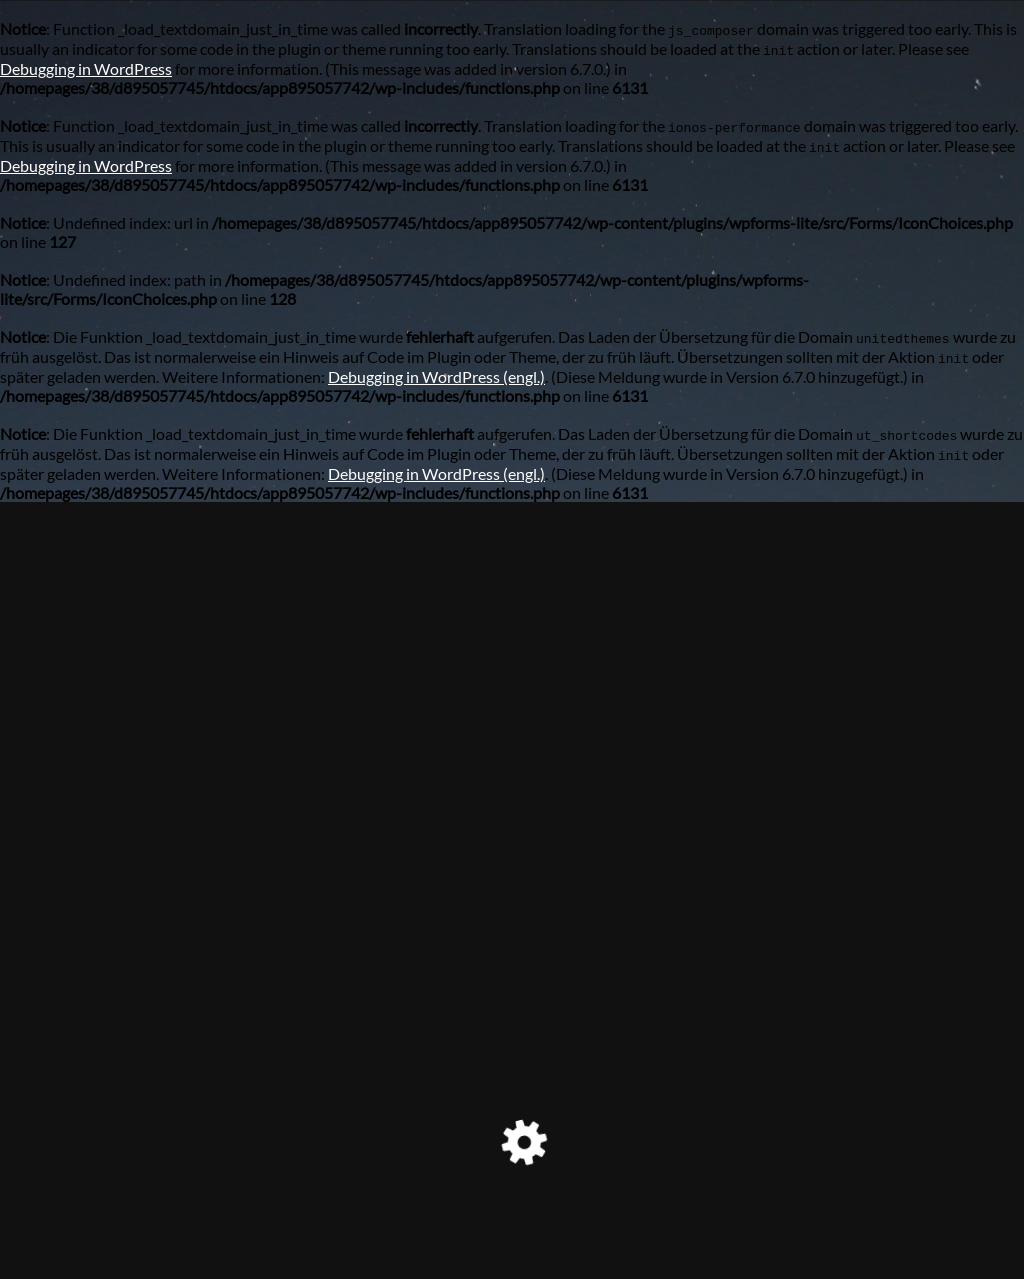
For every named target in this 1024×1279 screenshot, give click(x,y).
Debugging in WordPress (86, 68)
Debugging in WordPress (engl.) (436, 376)
